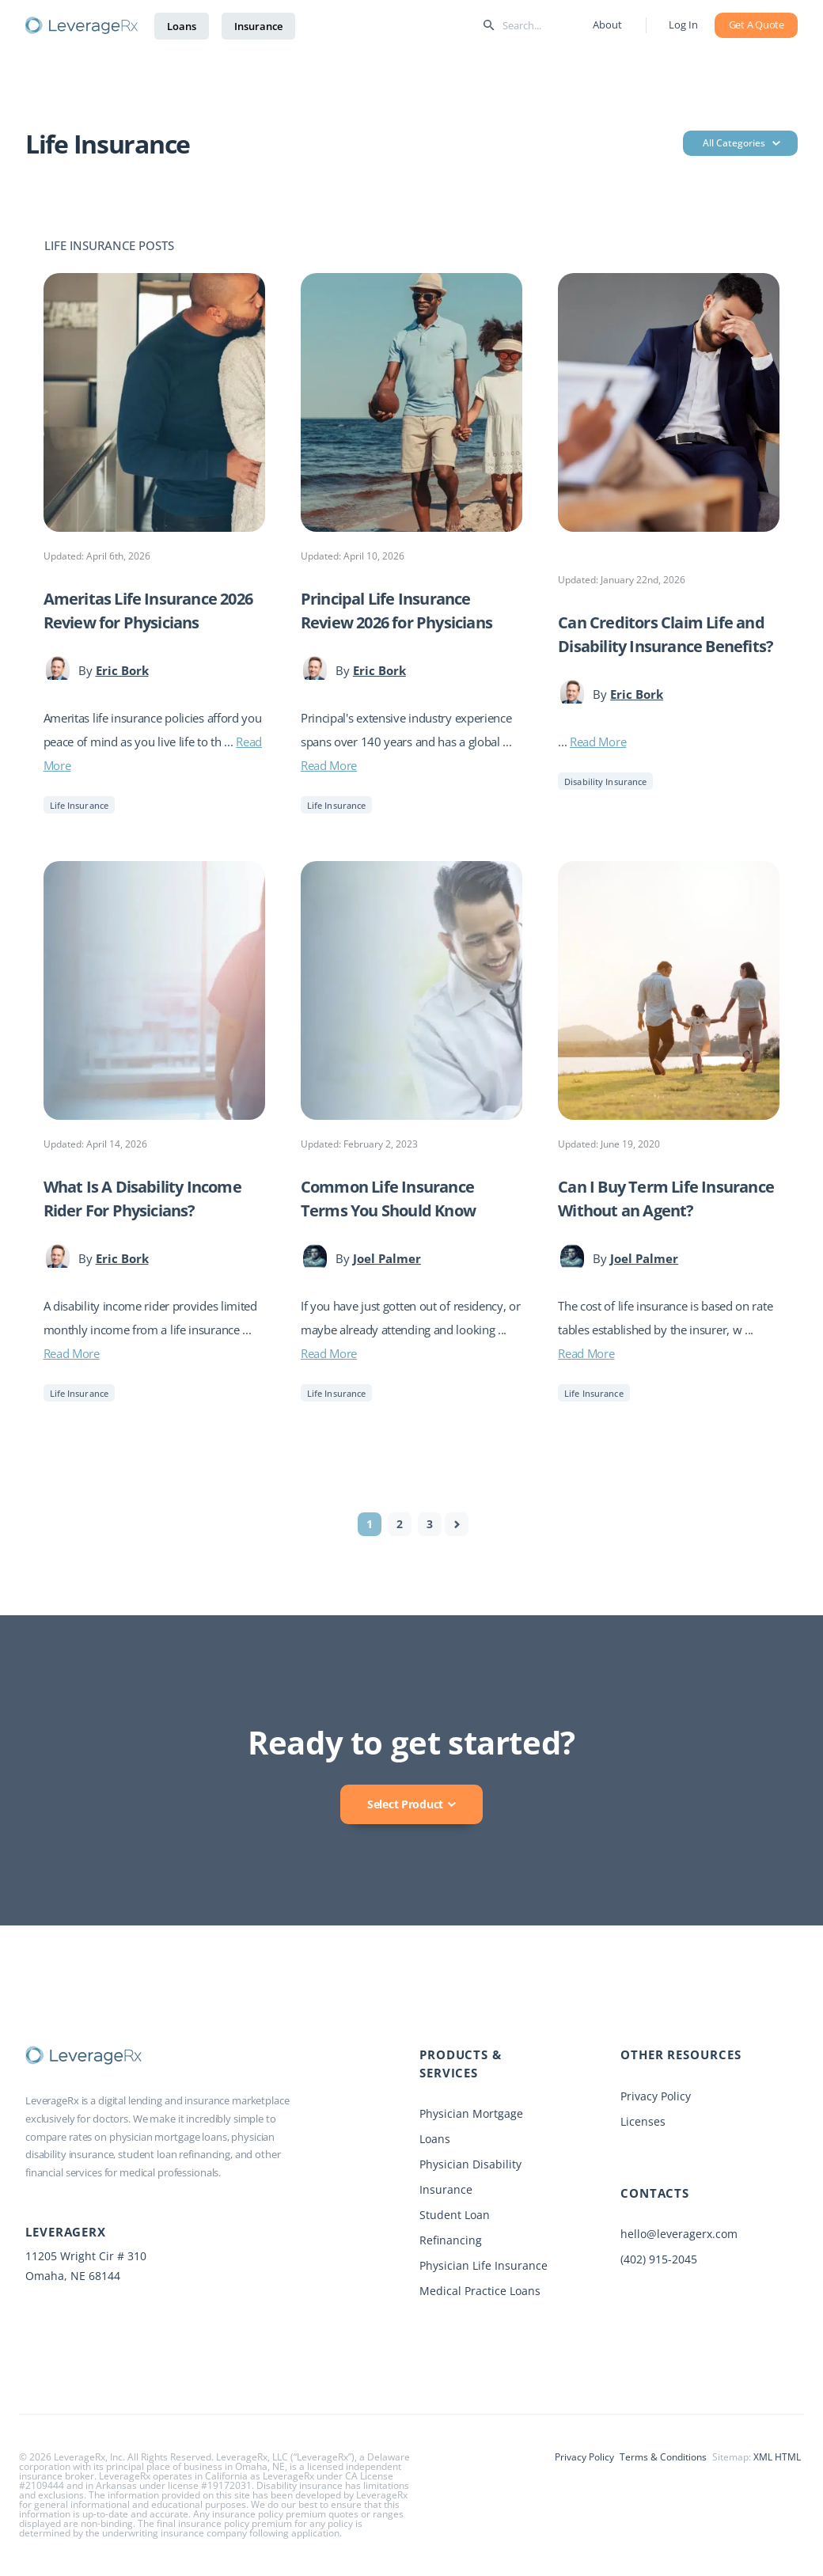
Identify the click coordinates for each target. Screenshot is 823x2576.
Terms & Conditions (663, 2457)
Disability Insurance (605, 781)
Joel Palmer (387, 1258)
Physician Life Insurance (483, 2265)
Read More (329, 765)
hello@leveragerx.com (679, 2233)
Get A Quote (756, 24)
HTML (788, 2457)
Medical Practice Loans (479, 2290)
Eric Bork (122, 670)
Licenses (643, 2121)
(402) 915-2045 (658, 2259)
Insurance (258, 26)
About (606, 24)
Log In (683, 24)
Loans (181, 26)
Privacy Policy (655, 2096)
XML (762, 2457)
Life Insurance (79, 805)
